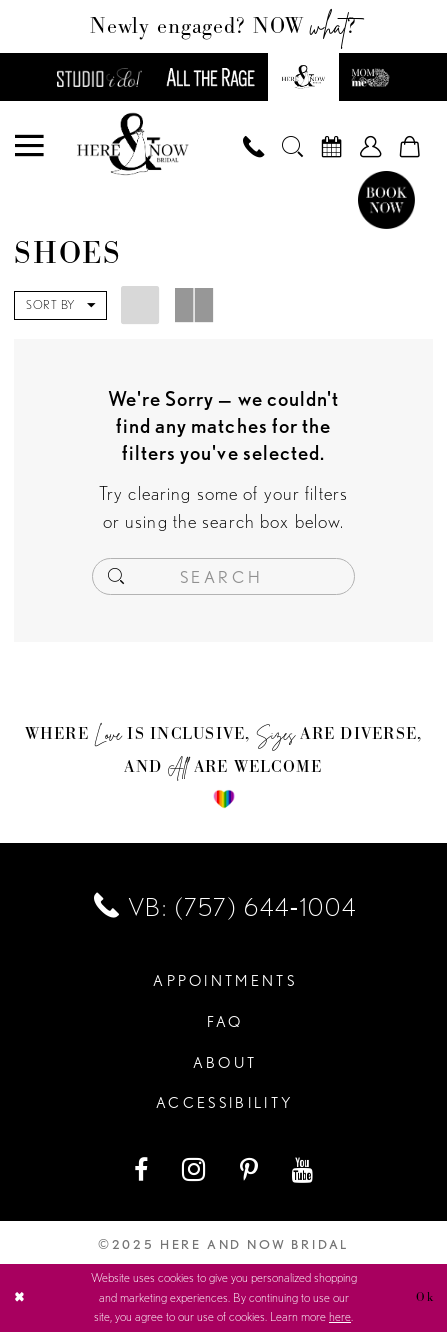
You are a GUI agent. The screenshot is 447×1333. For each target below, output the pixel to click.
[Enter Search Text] (223, 577)
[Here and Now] (133, 146)
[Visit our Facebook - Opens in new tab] (142, 1171)
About (225, 1063)
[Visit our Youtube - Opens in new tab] (304, 1171)
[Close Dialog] (20, 1299)
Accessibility (225, 1104)
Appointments (225, 982)
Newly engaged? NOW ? (224, 25)
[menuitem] (30, 146)
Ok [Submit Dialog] (424, 1298)
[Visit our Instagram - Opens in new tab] (195, 1171)
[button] (30, 146)
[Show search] (292, 146)
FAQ (225, 1023)
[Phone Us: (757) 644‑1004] (253, 146)
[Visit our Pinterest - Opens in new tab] (250, 1171)
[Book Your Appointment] (331, 146)
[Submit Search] (117, 577)
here (340, 1318)
